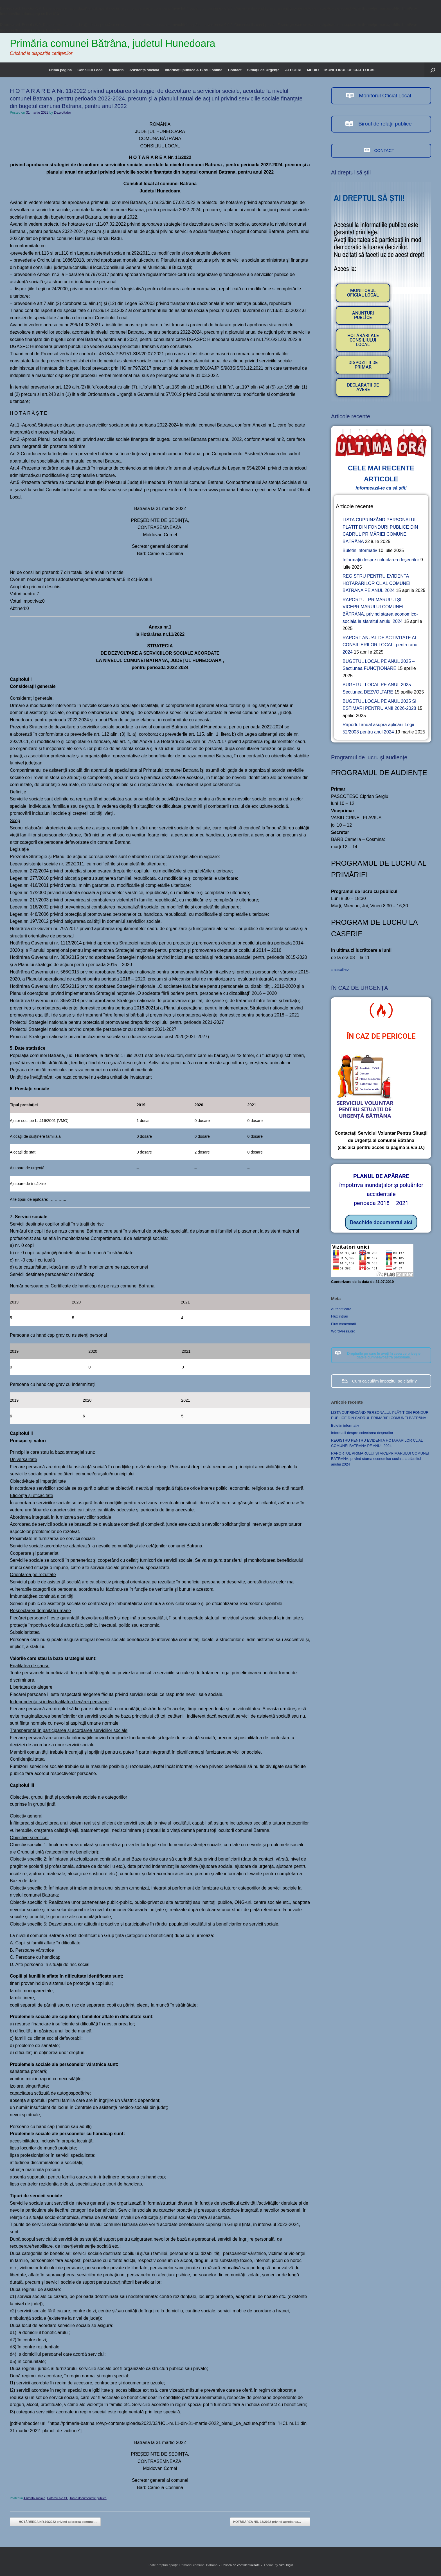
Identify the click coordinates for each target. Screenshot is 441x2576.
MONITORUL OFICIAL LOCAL (349, 70)
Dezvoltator (62, 113)
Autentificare (341, 1309)
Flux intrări (339, 1316)
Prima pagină (60, 70)
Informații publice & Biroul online (193, 70)
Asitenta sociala (34, 2498)
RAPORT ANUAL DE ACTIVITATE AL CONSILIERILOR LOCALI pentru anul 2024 (380, 644)
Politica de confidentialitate (240, 2565)
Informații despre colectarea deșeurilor (381, 559)
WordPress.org (343, 1331)
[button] (432, 69)
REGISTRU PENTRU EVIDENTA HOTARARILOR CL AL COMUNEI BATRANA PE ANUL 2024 (376, 583)
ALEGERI (293, 70)
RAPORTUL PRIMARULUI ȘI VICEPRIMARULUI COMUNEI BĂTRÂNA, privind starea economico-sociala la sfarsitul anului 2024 (380, 1458)
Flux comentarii (343, 1324)
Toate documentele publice (87, 2498)
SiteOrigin (286, 2565)
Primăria (116, 70)
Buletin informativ (360, 550)
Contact (234, 70)
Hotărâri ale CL (57, 2498)
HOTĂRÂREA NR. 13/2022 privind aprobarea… (270, 2521)
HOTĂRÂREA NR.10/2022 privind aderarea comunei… (55, 2521)
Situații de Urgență (263, 70)
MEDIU (313, 70)
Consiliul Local (90, 70)
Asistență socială (144, 70)
